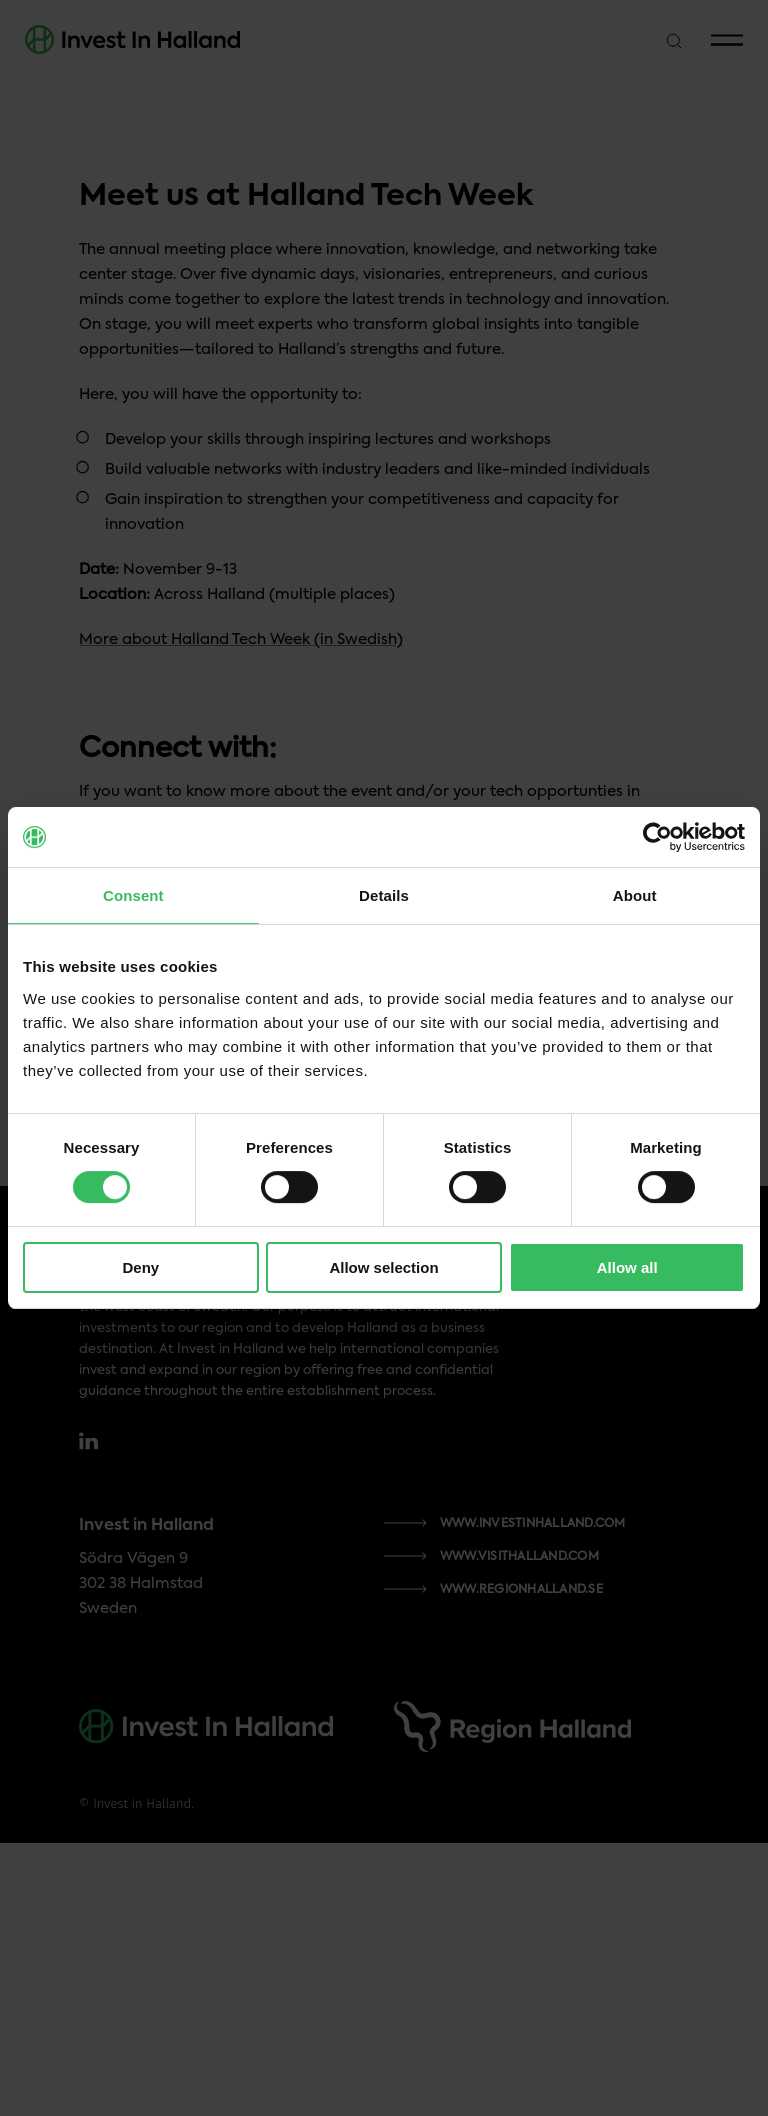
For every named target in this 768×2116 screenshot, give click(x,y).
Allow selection (383, 1267)
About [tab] (635, 895)
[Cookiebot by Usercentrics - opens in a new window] (657, 837)
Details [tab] (384, 895)
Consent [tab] (133, 895)
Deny (140, 1267)
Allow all (627, 1267)
